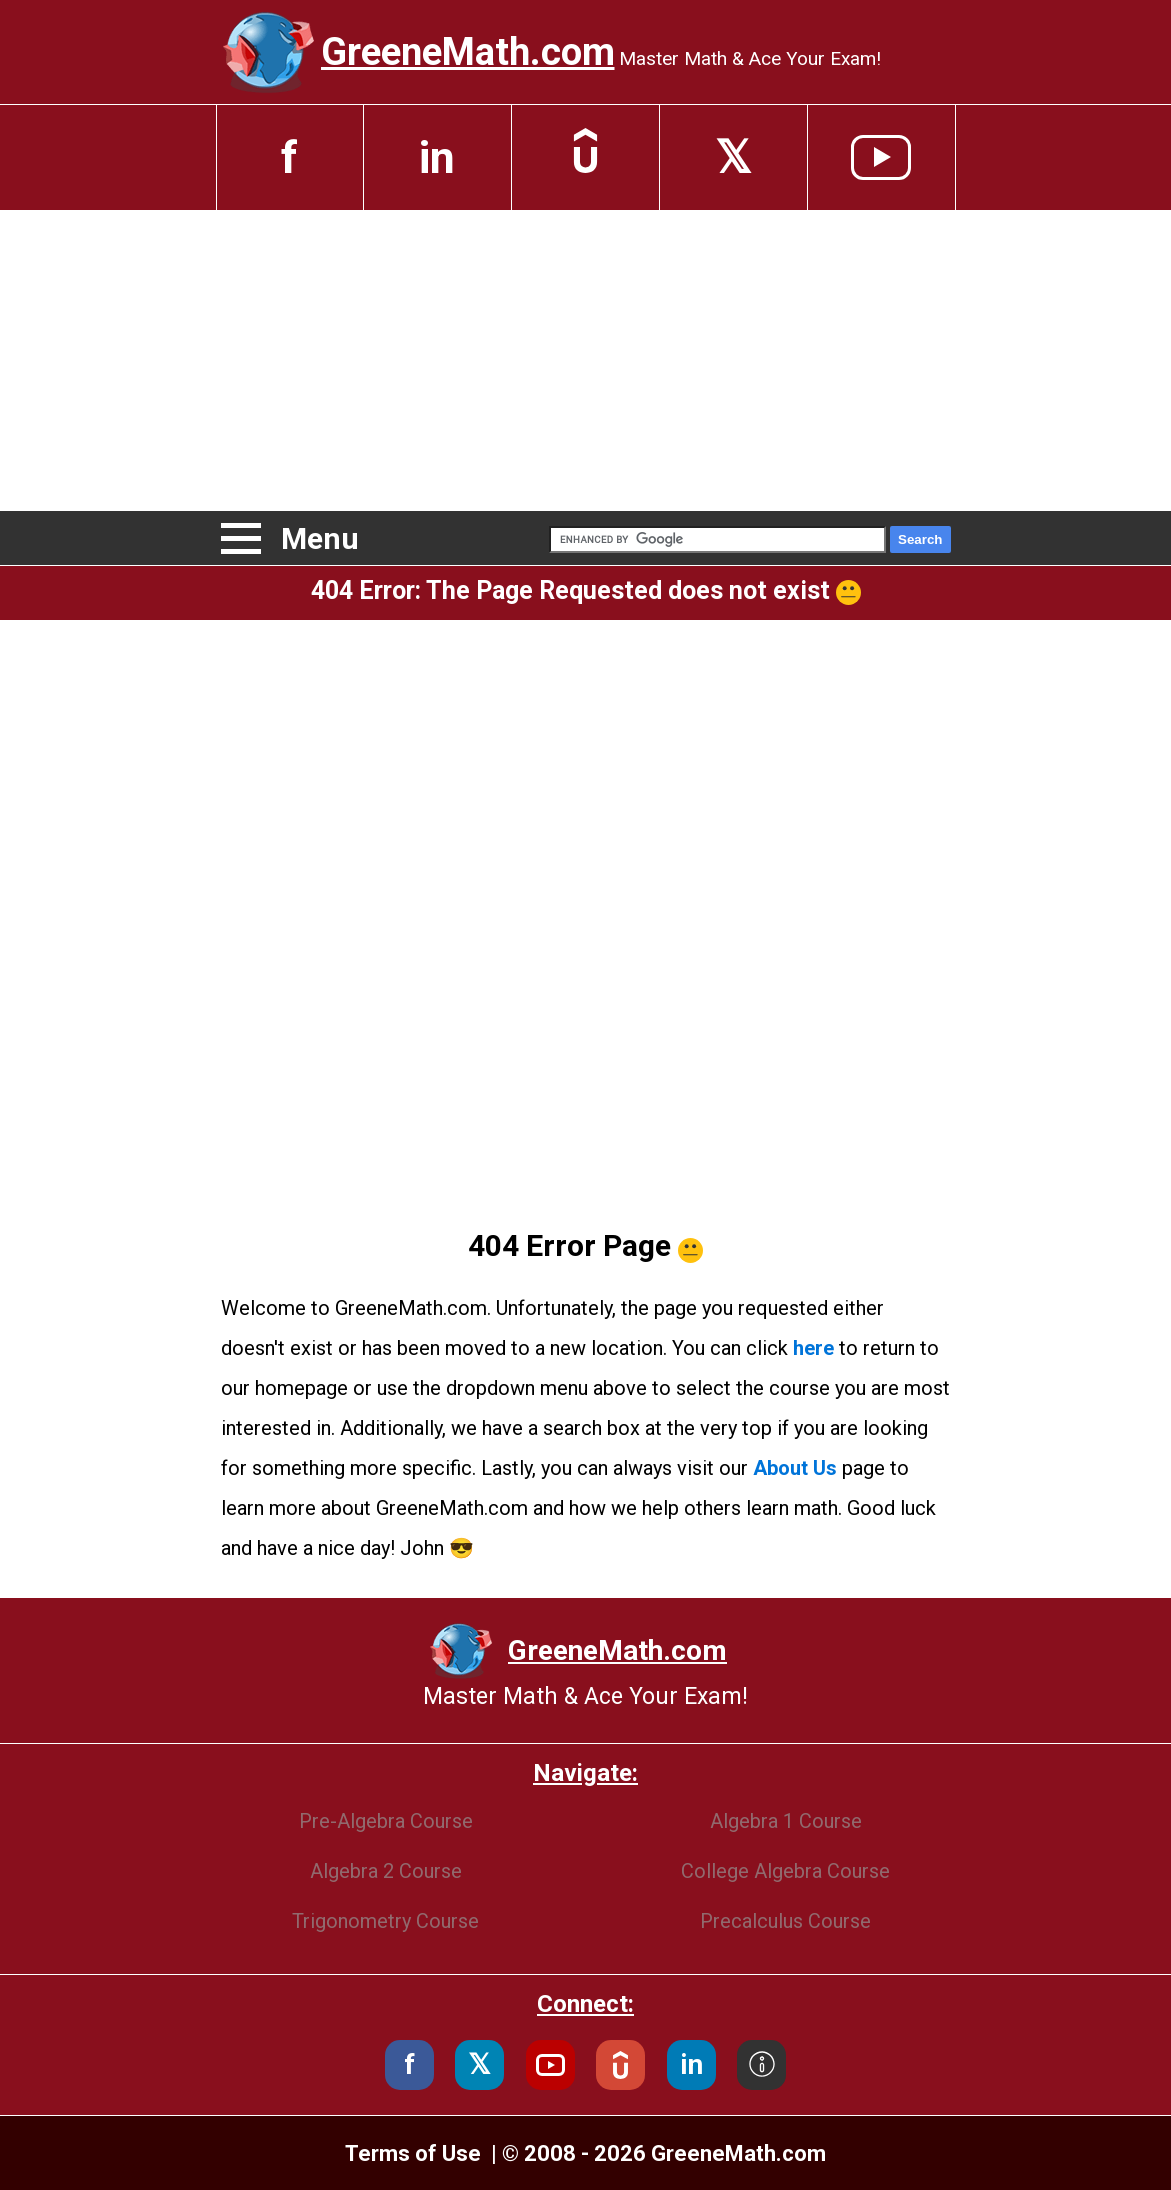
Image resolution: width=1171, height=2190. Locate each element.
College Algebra (785, 1871)
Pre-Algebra (386, 1821)
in (437, 157)
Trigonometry (385, 1921)
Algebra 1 (786, 1821)
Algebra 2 (386, 1871)
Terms (413, 2153)
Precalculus (785, 1921)
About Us (795, 1468)
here (813, 1348)
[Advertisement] (585, 360)
